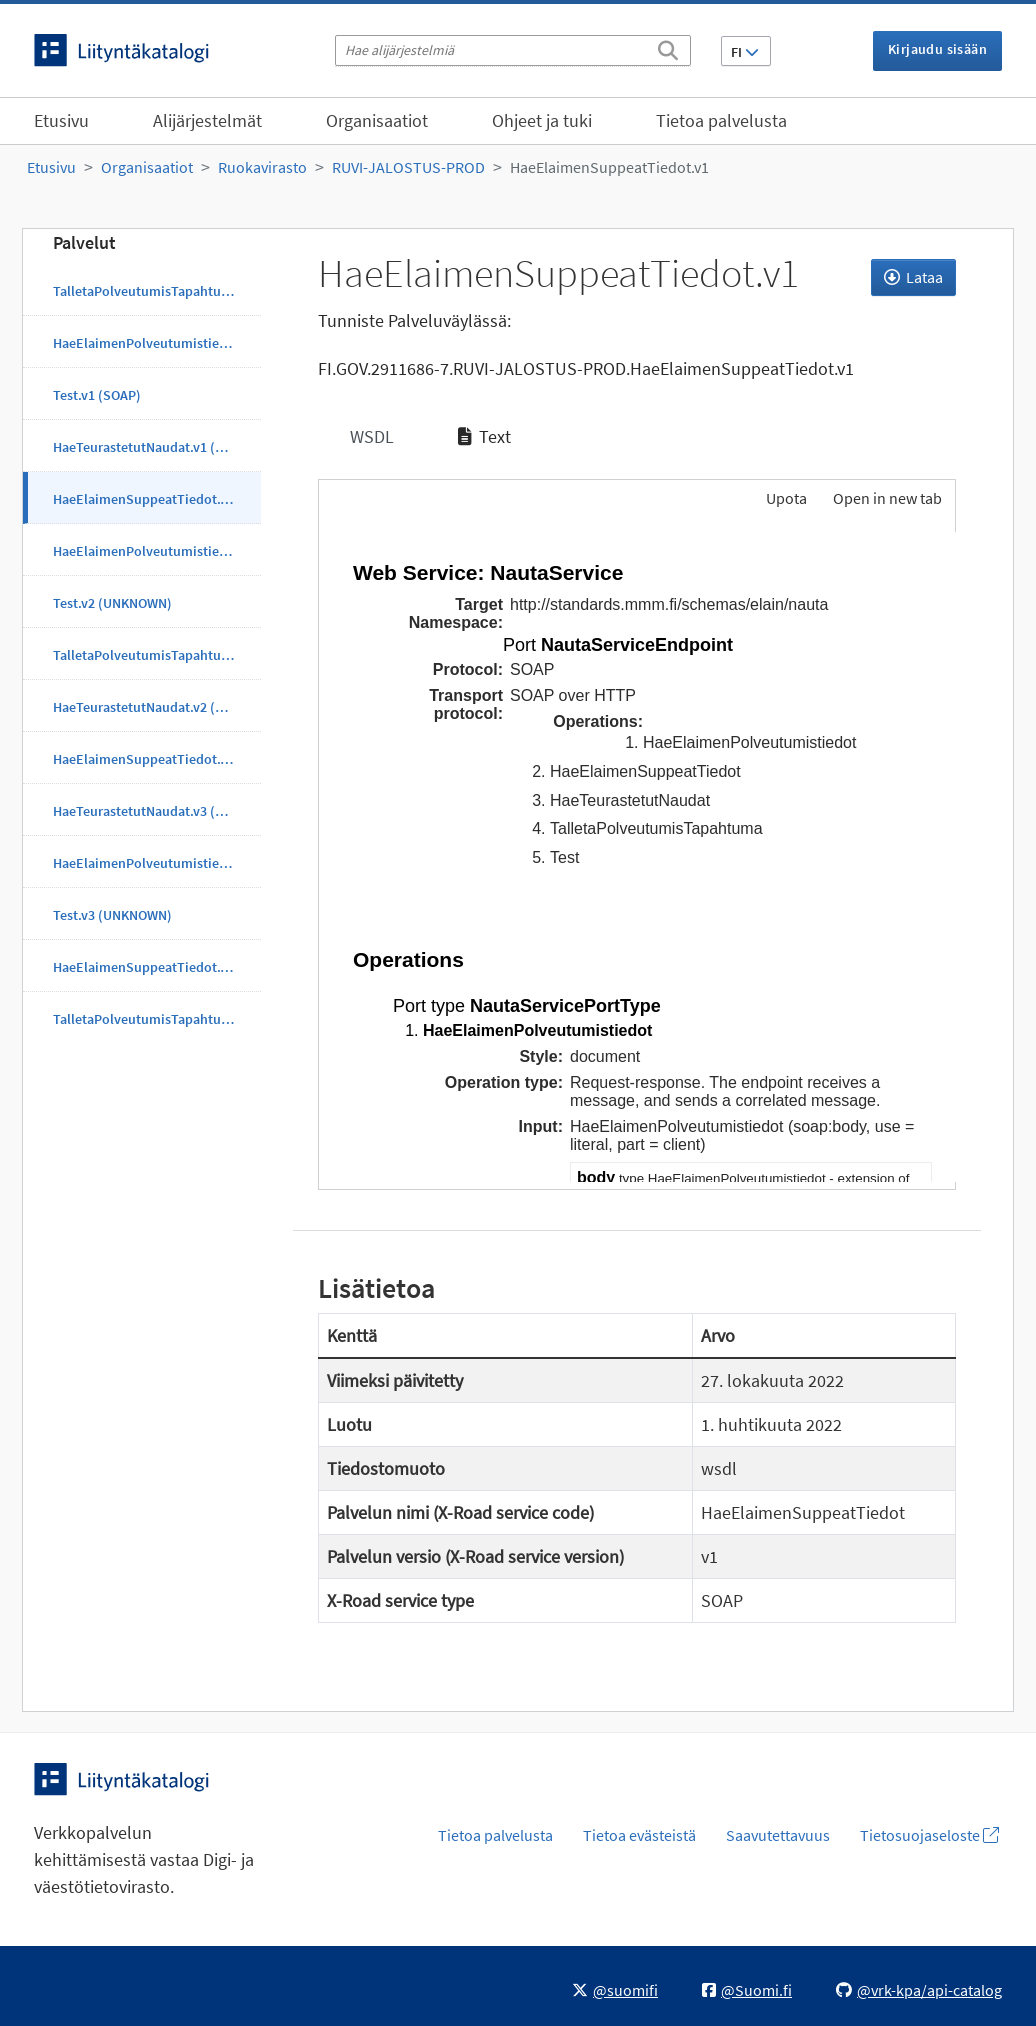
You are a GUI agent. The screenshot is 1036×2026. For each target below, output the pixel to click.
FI (745, 52)
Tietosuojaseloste (929, 1835)
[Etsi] (668, 47)
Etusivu (61, 120)
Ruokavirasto (262, 167)
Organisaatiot (377, 120)
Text (484, 436)
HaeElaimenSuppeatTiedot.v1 (609, 167)
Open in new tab (887, 498)
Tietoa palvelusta (721, 120)
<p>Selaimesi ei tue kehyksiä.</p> (637, 857)
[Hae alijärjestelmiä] (513, 50)
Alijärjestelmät (207, 120)
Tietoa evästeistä (639, 1835)
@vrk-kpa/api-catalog (919, 1990)
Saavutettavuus (778, 1835)
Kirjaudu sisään (937, 49)
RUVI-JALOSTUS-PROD (408, 167)
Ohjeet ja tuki (542, 120)
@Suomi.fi (747, 1990)
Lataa (913, 277)
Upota (785, 498)
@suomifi (615, 1990)
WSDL (370, 436)
